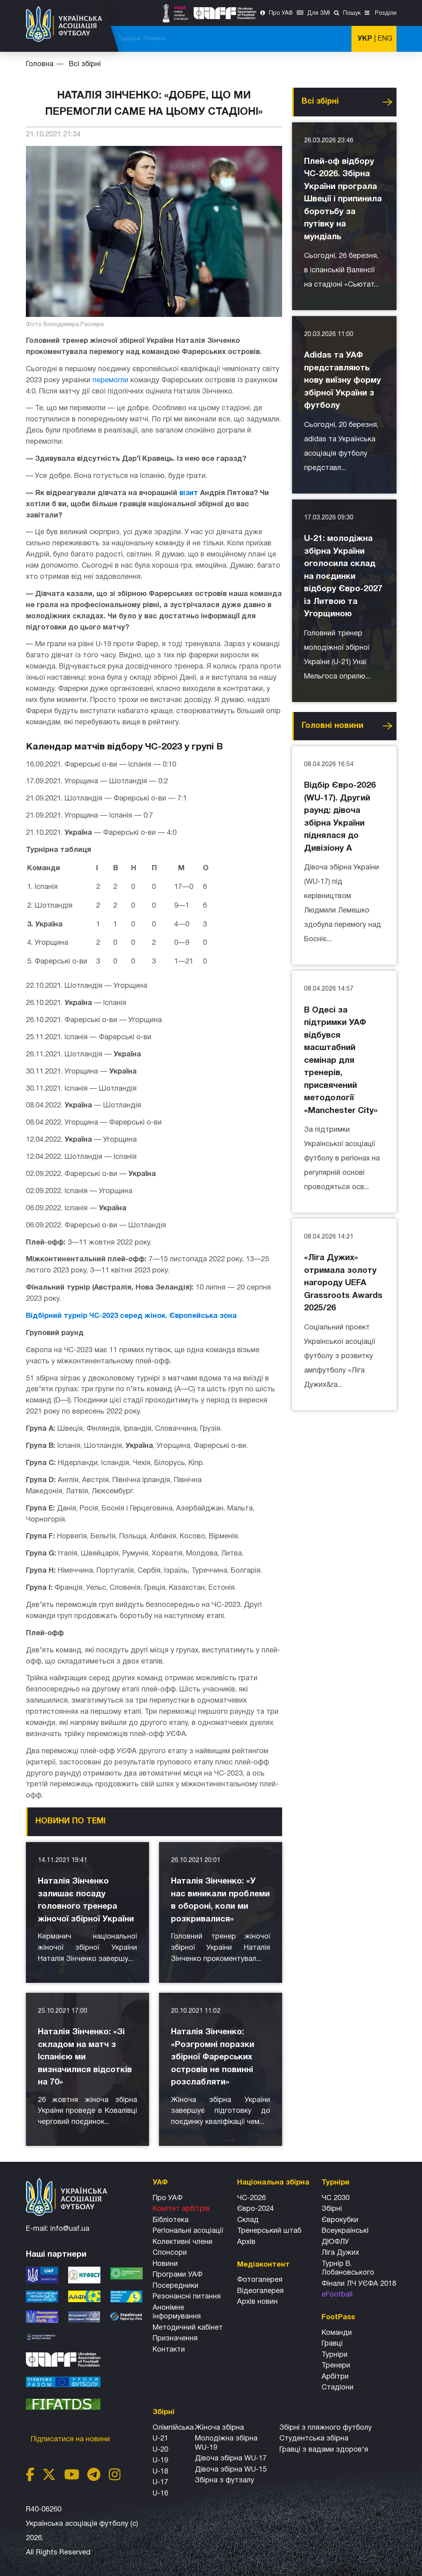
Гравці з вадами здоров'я (323, 2449)
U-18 (160, 2471)
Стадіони (337, 2387)
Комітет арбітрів (181, 2209)
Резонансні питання (187, 2296)
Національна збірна (231, 38)
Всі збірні (278, 38)
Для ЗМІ (318, 13)
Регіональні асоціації (188, 2231)
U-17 (160, 2482)
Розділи (384, 13)
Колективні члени (182, 2242)
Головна (39, 64)
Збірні (332, 2209)
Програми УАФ (177, 2274)
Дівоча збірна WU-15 (231, 2469)
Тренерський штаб (269, 2231)
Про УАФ (281, 13)
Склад (248, 2220)
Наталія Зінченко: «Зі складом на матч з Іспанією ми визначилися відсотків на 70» (85, 2057)
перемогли (110, 380)
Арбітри (335, 2376)
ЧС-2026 (141, 38)
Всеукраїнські (345, 2231)
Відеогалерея (260, 2291)
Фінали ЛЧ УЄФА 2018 (359, 2284)
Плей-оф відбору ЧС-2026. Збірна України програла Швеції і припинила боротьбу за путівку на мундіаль (343, 199)
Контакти (169, 2349)
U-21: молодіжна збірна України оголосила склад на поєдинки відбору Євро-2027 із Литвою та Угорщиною (343, 576)
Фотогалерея (260, 2280)
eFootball (337, 2294)
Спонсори (170, 2253)
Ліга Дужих (340, 2253)
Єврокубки (340, 2220)
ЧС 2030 (335, 2198)
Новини (332, 38)
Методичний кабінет (188, 2327)
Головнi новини (332, 726)
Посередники (175, 2286)
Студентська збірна (313, 2438)
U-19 (160, 2460)
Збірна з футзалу (224, 2480)
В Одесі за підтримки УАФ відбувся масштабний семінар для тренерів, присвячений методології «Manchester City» (340, 1061)
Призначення (175, 2338)
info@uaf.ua (69, 2229)
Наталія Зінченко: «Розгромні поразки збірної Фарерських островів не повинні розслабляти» (212, 2057)
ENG (385, 38)
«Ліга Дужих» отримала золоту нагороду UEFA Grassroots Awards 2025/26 (343, 1283)
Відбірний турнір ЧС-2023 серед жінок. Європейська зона (131, 1316)
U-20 (160, 2449)
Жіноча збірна (219, 2428)
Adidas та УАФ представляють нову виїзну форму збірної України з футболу (342, 380)
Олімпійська (173, 2428)
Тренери (336, 2365)
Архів (246, 2242)
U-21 (160, 2438)
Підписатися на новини (71, 2439)
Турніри (307, 38)
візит (188, 493)
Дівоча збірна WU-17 (231, 2458)
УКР (364, 38)
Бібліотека (170, 2220)
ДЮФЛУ (335, 2242)
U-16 (160, 2493)
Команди (337, 2333)
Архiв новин (257, 2302)
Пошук (352, 13)
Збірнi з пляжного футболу (325, 2428)
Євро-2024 (255, 2209)
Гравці (332, 2343)
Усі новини (387, 102)
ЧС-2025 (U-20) (177, 38)
